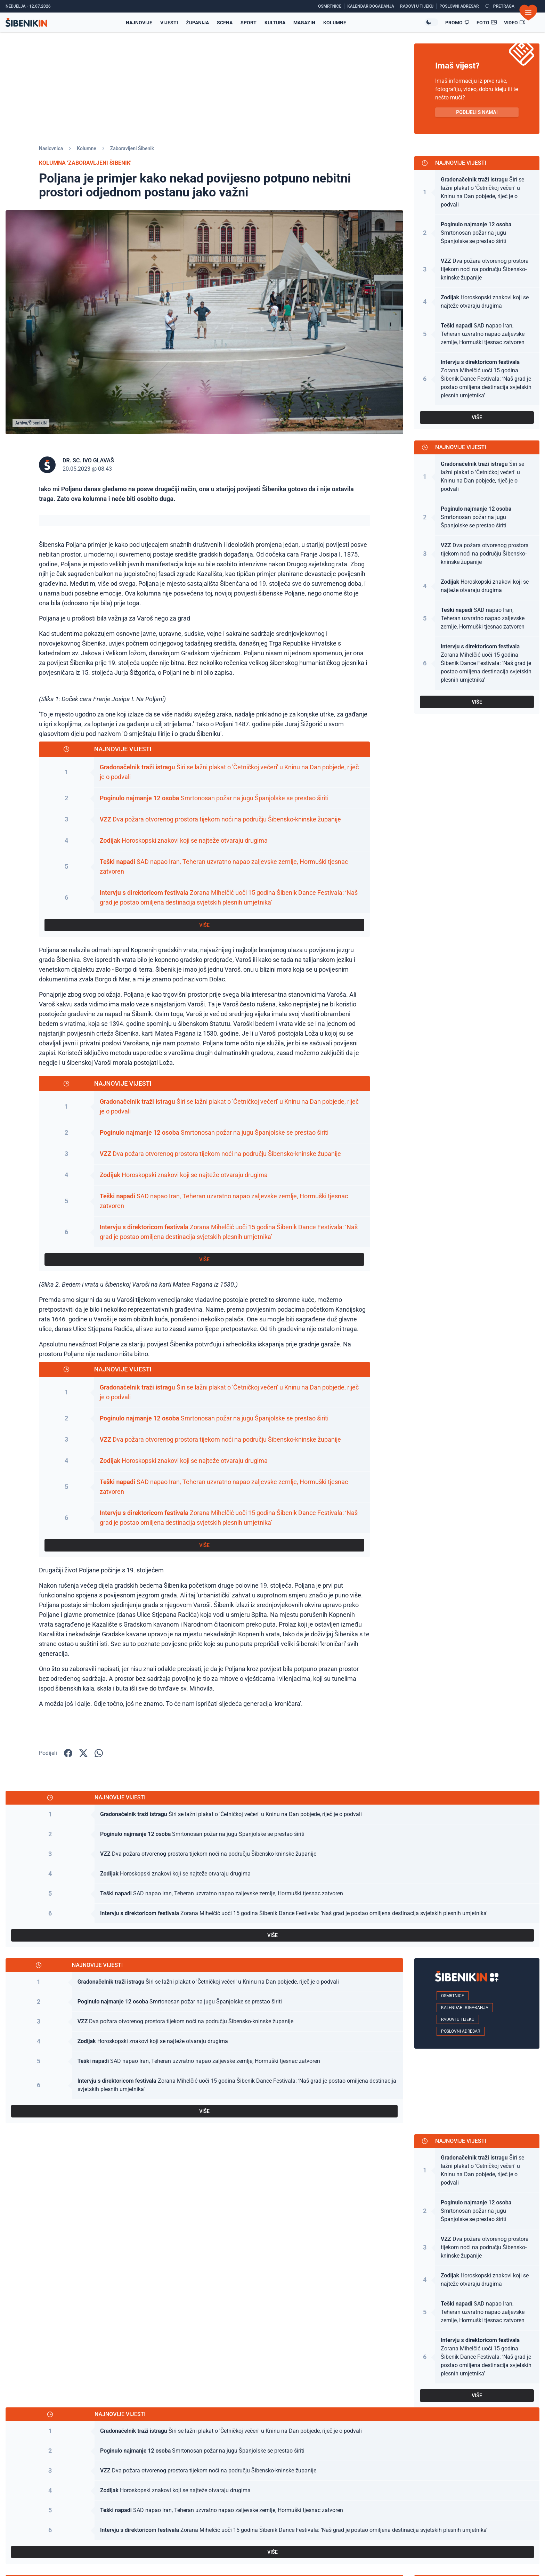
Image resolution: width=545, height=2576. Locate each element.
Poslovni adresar (460, 2031)
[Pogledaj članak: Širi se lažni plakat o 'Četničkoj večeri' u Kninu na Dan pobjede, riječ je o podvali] (204, 772)
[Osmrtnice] (331, 6)
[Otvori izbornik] (528, 12)
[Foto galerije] (487, 22)
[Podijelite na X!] (83, 1753)
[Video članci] (515, 22)
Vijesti (169, 22)
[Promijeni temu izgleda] (431, 22)
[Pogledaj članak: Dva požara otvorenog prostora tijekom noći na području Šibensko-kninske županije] (204, 819)
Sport (249, 22)
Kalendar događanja (464, 2007)
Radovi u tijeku (457, 2019)
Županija (197, 22)
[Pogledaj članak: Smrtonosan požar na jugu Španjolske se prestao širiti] (204, 798)
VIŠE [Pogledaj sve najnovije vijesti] (204, 925)
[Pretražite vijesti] (499, 6)
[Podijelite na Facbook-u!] (68, 1753)
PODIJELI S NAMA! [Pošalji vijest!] (476, 112)
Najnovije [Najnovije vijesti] (139, 22)
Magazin (304, 22)
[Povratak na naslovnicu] (26, 22)
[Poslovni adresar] (460, 6)
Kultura (275, 22)
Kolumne (334, 22)
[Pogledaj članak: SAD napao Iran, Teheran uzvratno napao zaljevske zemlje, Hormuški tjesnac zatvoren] (204, 866)
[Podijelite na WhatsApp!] (99, 1753)
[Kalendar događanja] (372, 6)
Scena (225, 22)
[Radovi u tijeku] (418, 6)
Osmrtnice (452, 1995)
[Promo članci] (457, 22)
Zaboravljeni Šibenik (132, 148)
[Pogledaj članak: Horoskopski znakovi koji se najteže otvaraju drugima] (204, 840)
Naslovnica (51, 148)
